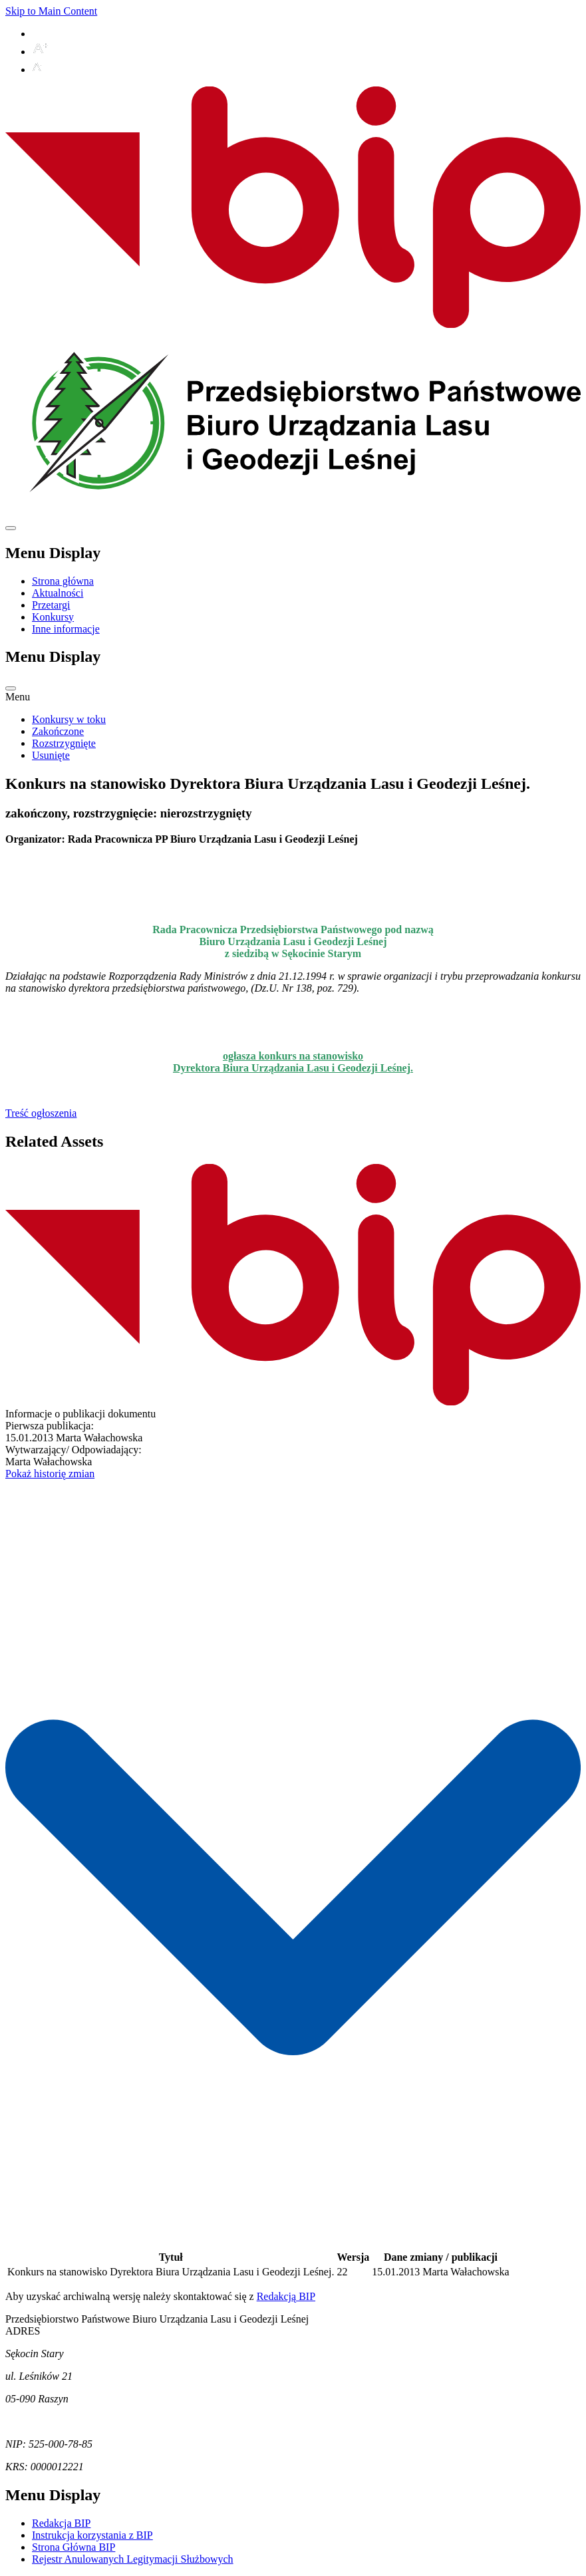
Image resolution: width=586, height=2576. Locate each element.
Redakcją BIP (286, 2296)
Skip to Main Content (51, 11)
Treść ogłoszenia (40, 1113)
